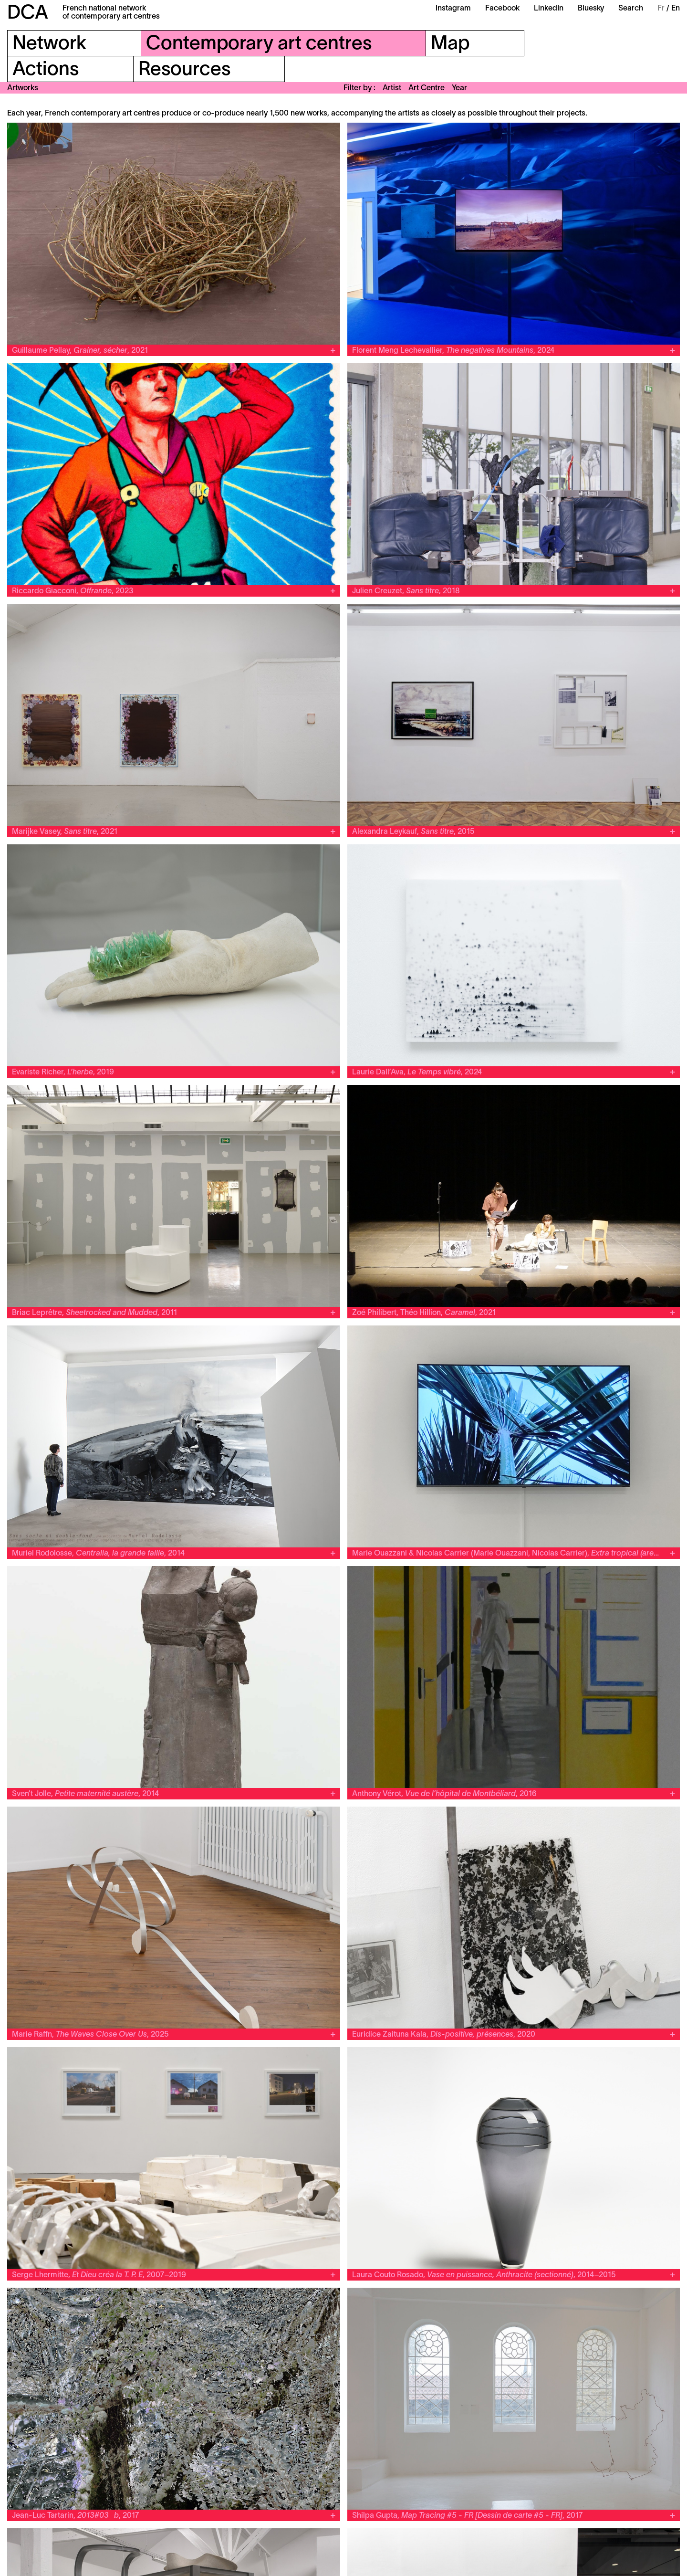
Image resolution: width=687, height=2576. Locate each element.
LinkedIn (548, 8)
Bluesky (591, 8)
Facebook (502, 8)
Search (630, 8)
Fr (661, 8)
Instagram (453, 8)
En (675, 8)
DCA (27, 13)
